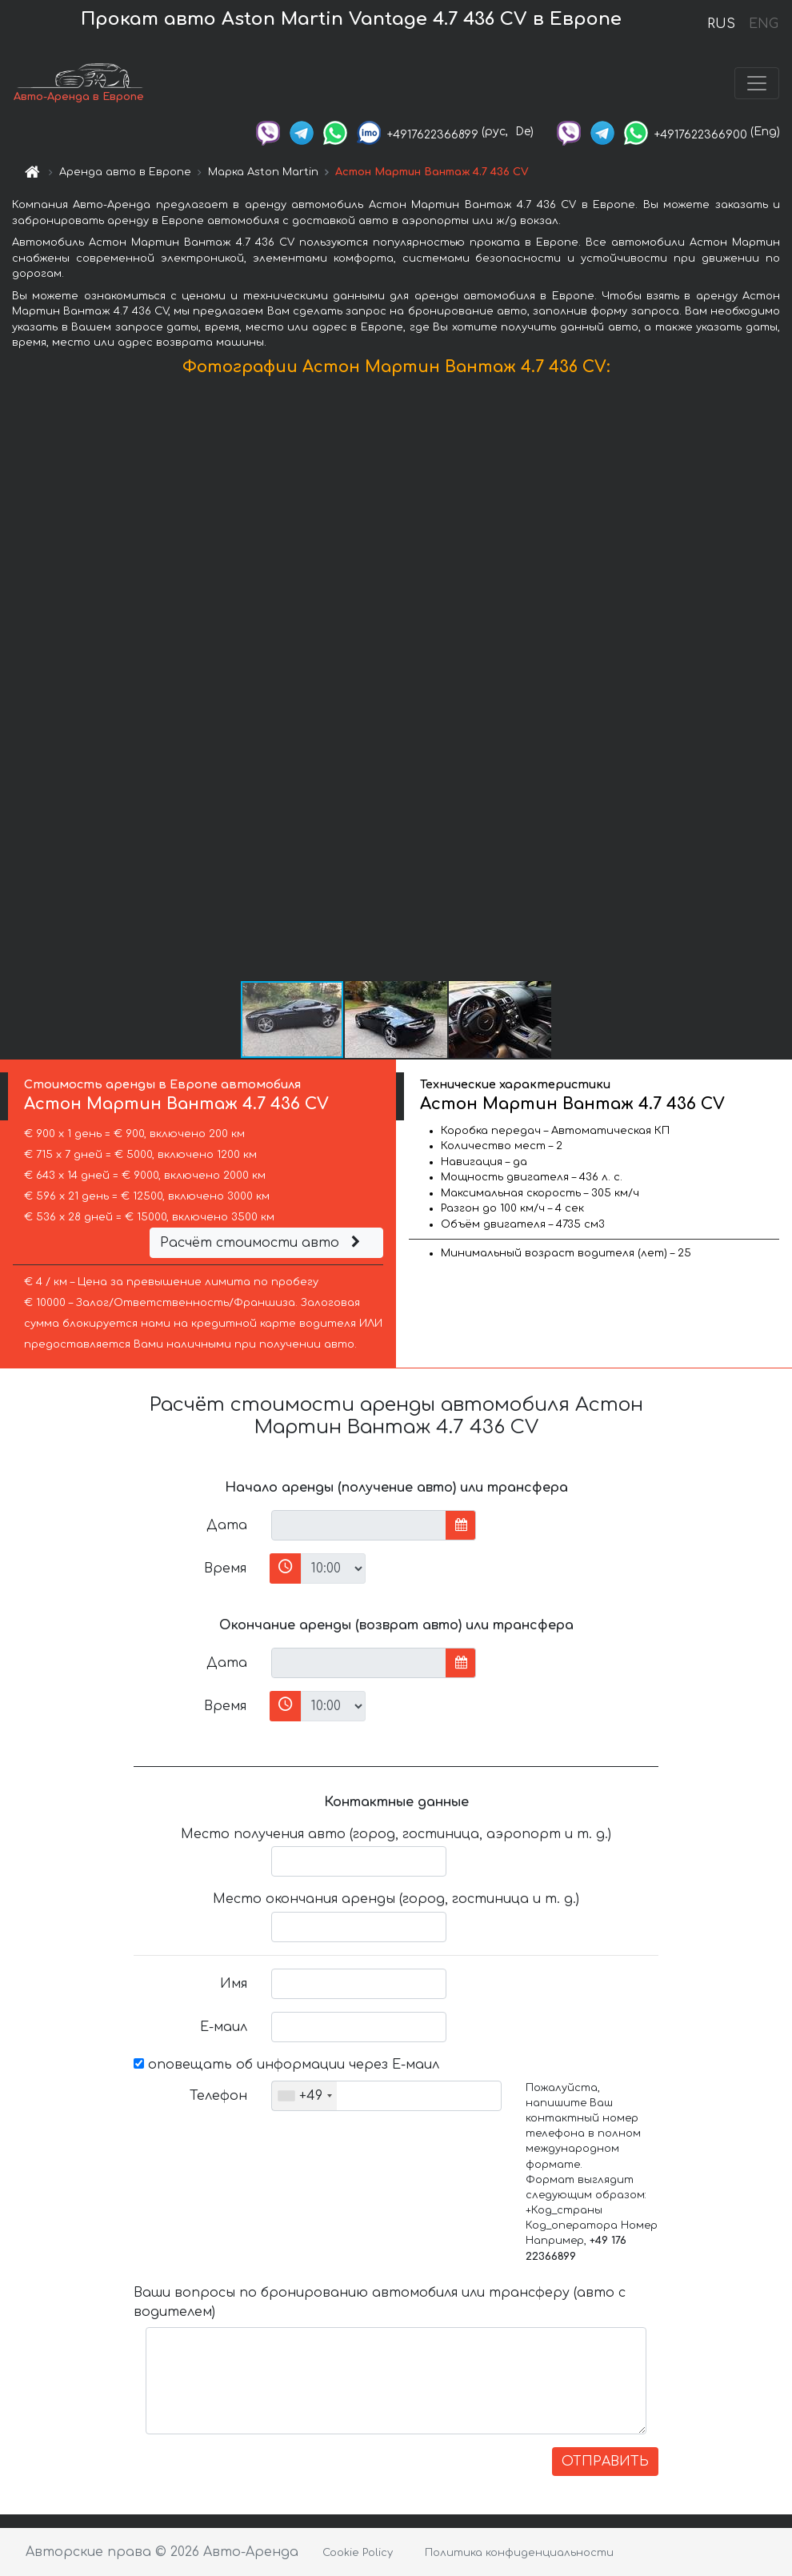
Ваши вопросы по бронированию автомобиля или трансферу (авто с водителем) (380, 2302)
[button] (777, 682)
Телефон (218, 2096)
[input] (358, 1525)
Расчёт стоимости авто (262, 1243)
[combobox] (304, 2095)
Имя (233, 1984)
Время (225, 1568)
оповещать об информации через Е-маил (286, 2064)
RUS (721, 24)
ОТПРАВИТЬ (605, 2461)
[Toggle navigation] (756, 83)
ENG (763, 24)
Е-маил (223, 2027)
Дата (226, 1525)
